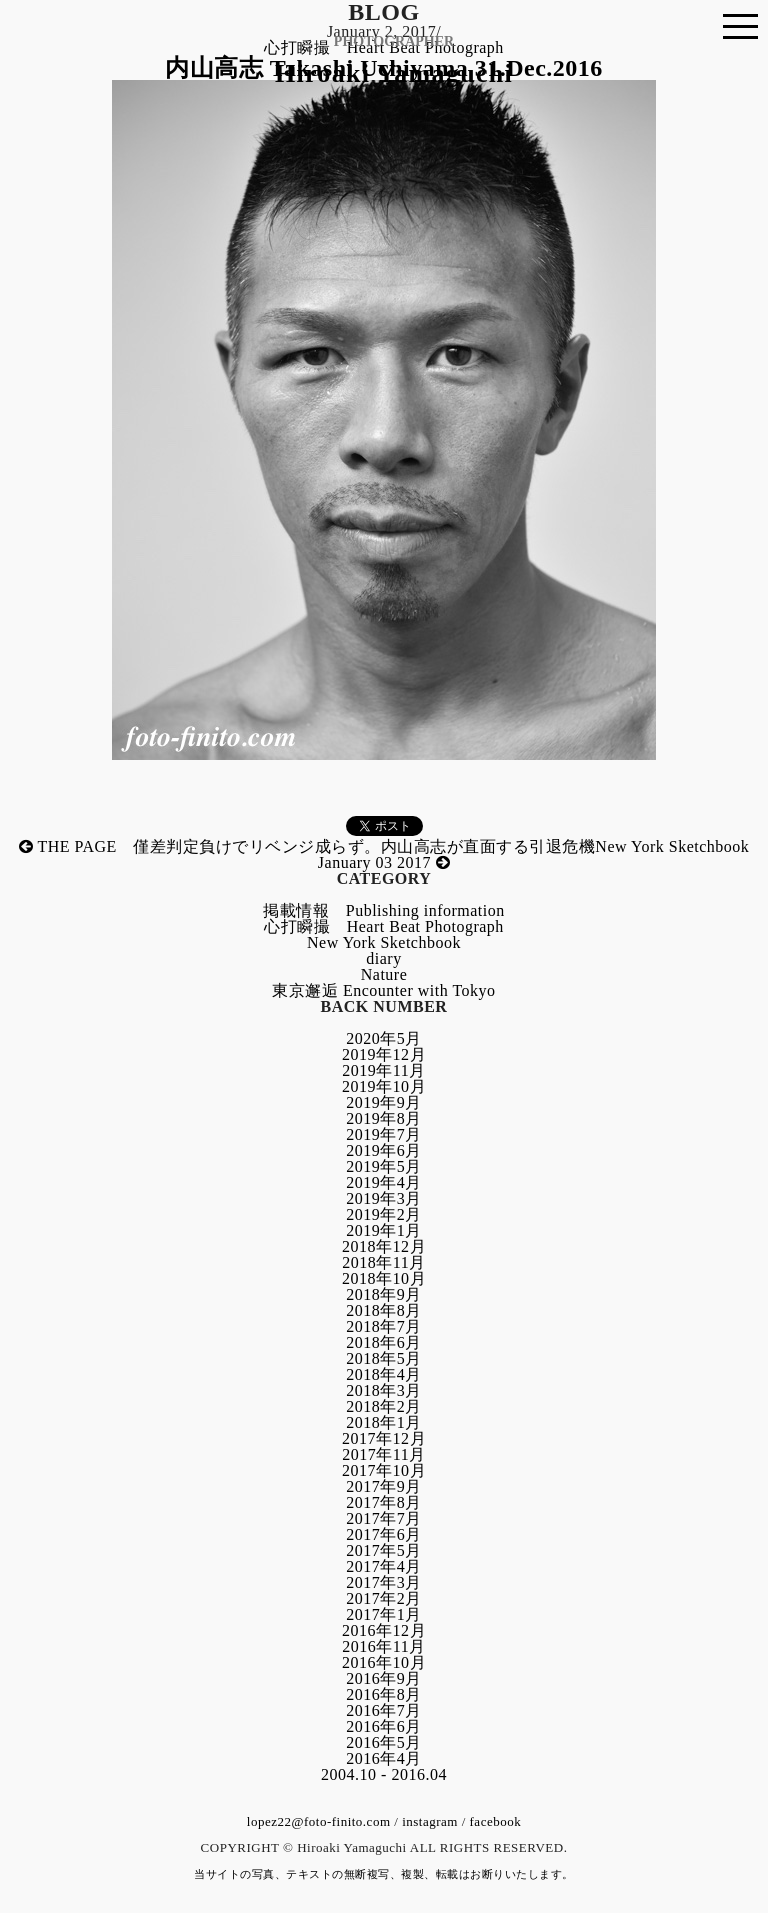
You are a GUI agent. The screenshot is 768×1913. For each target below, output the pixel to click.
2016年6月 (384, 1726)
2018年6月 (384, 1342)
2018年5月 (384, 1358)
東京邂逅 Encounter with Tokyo (383, 990)
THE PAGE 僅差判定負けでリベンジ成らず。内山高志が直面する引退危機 (307, 846)
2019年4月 (384, 1182)
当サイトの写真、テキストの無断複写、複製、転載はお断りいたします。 (384, 1874)
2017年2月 (384, 1598)
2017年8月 (384, 1502)
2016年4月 (384, 1758)
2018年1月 (384, 1422)
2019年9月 (384, 1102)
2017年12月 (384, 1438)
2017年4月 (384, 1566)
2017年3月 (384, 1582)
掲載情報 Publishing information (384, 910)
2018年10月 (384, 1278)
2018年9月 (384, 1294)
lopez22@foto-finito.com (319, 1821)
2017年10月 (384, 1470)
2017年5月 (384, 1550)
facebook (496, 1821)
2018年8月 (384, 1310)
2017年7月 (384, 1518)
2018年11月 (383, 1262)
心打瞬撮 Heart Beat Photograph (384, 926)
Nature (384, 974)
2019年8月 (384, 1118)
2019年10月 (384, 1086)
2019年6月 (384, 1150)
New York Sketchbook (384, 942)
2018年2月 (384, 1406)
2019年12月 (384, 1054)
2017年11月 (383, 1454)
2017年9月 (384, 1486)
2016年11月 (383, 1646)
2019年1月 (384, 1230)
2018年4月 (384, 1374)
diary (383, 958)
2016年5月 (384, 1742)
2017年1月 (384, 1614)
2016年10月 (384, 1662)
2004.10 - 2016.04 (384, 1774)
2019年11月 (383, 1070)
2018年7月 (384, 1326)
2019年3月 (384, 1198)
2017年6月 (384, 1534)
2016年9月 (384, 1678)
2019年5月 (384, 1166)
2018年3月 (384, 1390)
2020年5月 (384, 1038)
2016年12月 (384, 1630)
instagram (430, 1821)
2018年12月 (384, 1246)
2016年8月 (384, 1694)
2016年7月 (384, 1710)
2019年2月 (384, 1214)
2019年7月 (384, 1134)
